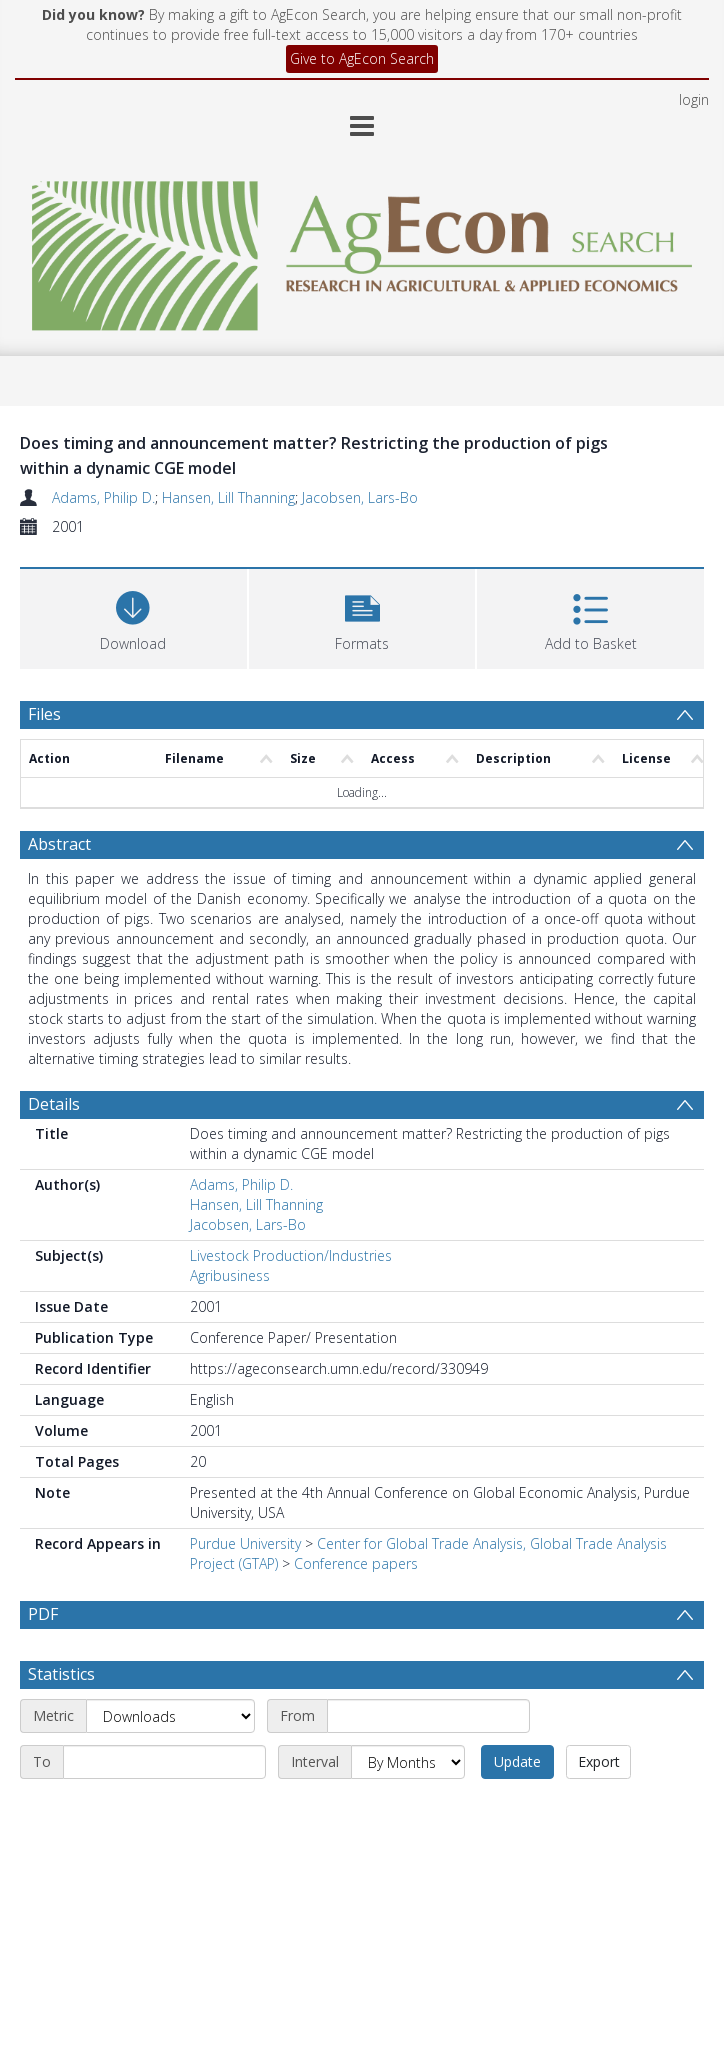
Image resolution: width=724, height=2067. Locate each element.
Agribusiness (230, 1275)
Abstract (59, 844)
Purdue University (245, 1543)
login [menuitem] (694, 99)
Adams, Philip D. (103, 497)
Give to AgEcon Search (362, 58)
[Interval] (408, 1762)
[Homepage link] (361, 250)
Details (54, 1104)
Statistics (61, 1674)
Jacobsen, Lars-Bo (360, 497)
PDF (43, 1614)
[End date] (164, 1762)
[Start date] (428, 1716)
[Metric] (170, 1716)
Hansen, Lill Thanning (228, 497)
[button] (362, 616)
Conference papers (356, 1563)
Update (517, 1761)
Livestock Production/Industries (291, 1255)
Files (44, 714)
